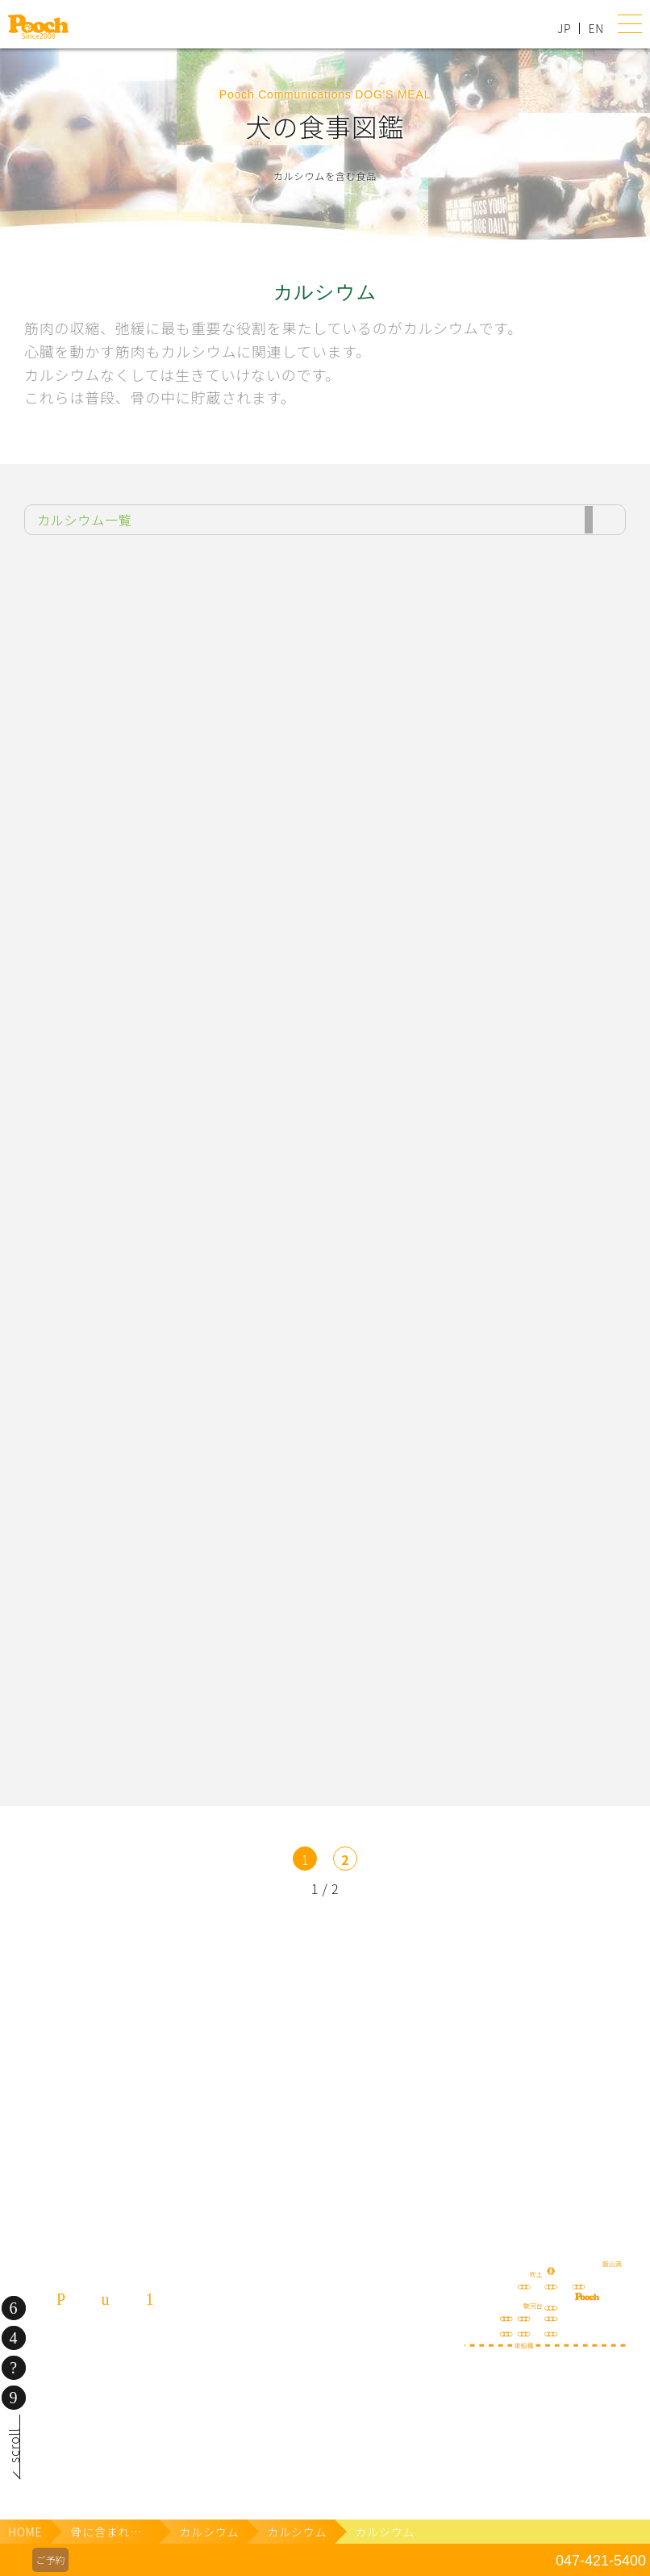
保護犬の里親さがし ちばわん (163, 2145)
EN (596, 28)
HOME (25, 2532)
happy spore (488, 2036)
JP (564, 28)
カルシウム (209, 2532)
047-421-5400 (601, 2561)
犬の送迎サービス (163, 1943)
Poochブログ (163, 2020)
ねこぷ (488, 2145)
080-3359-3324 (104, 2423)
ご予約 (50, 2559)
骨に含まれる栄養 (114, 2532)
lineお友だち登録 (488, 1943)
